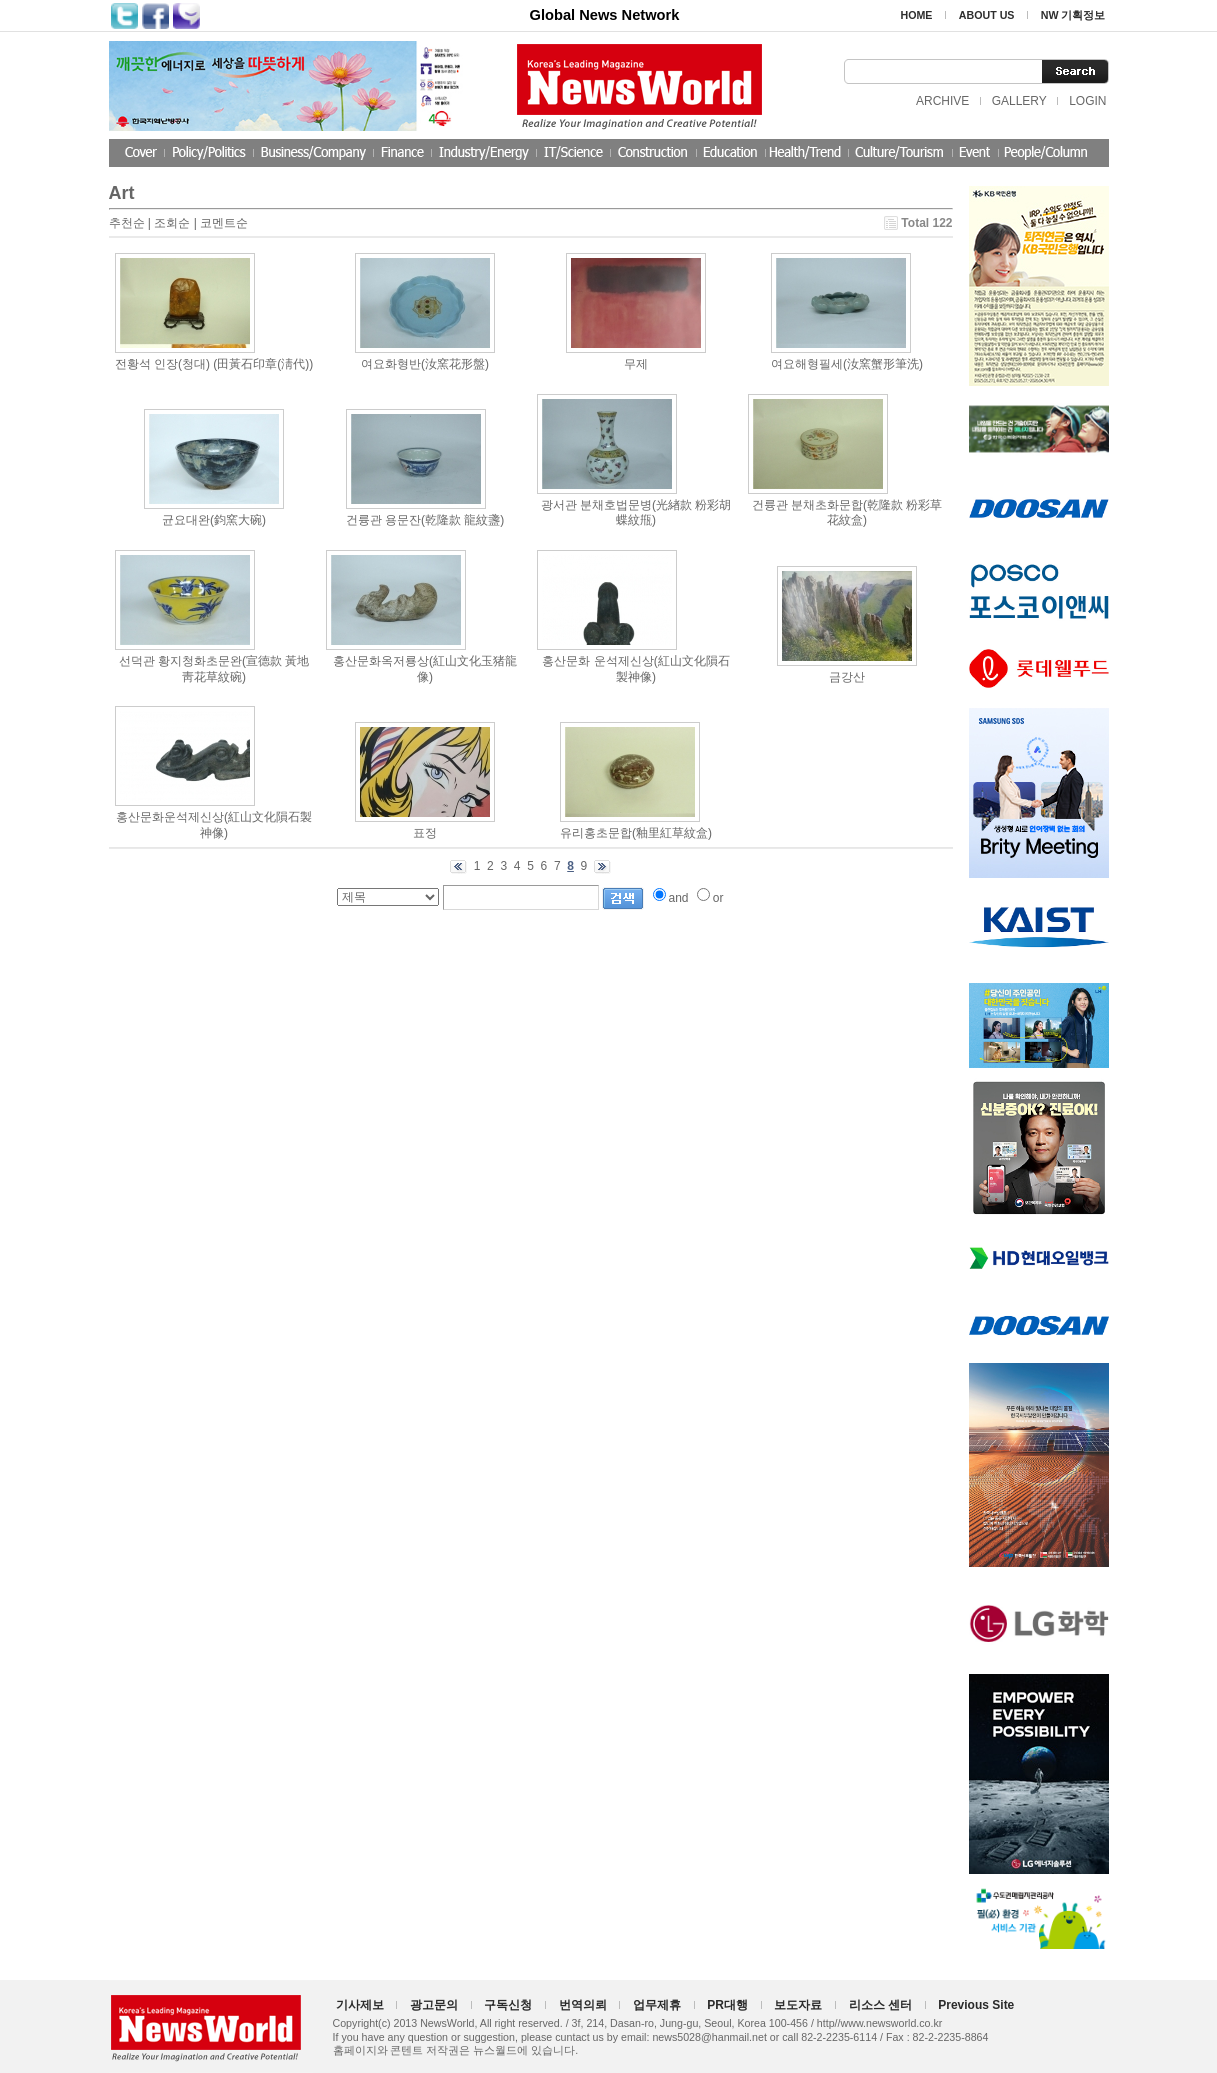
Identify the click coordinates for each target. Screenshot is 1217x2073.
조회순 (172, 223)
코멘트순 (224, 223)
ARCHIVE (942, 101)
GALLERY (1019, 101)
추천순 (127, 223)
